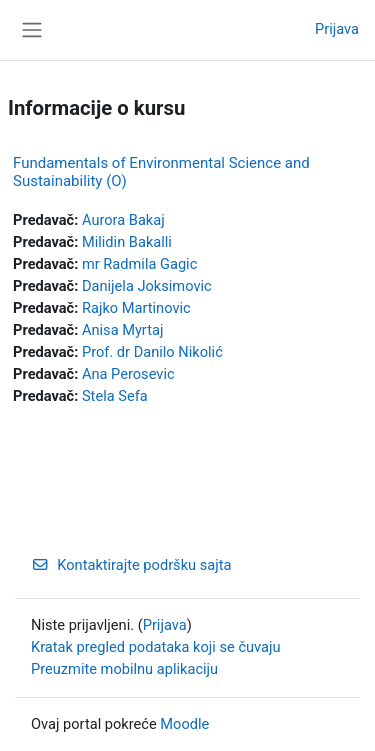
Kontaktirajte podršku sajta (131, 565)
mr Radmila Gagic (139, 264)
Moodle (184, 724)
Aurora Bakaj (123, 220)
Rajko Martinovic (136, 308)
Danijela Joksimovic (147, 286)
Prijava (337, 29)
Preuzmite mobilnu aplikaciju (124, 669)
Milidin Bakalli (127, 242)
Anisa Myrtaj (122, 330)
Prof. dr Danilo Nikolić (152, 352)
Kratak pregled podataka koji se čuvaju (156, 647)
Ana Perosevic (128, 374)
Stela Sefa (115, 396)
